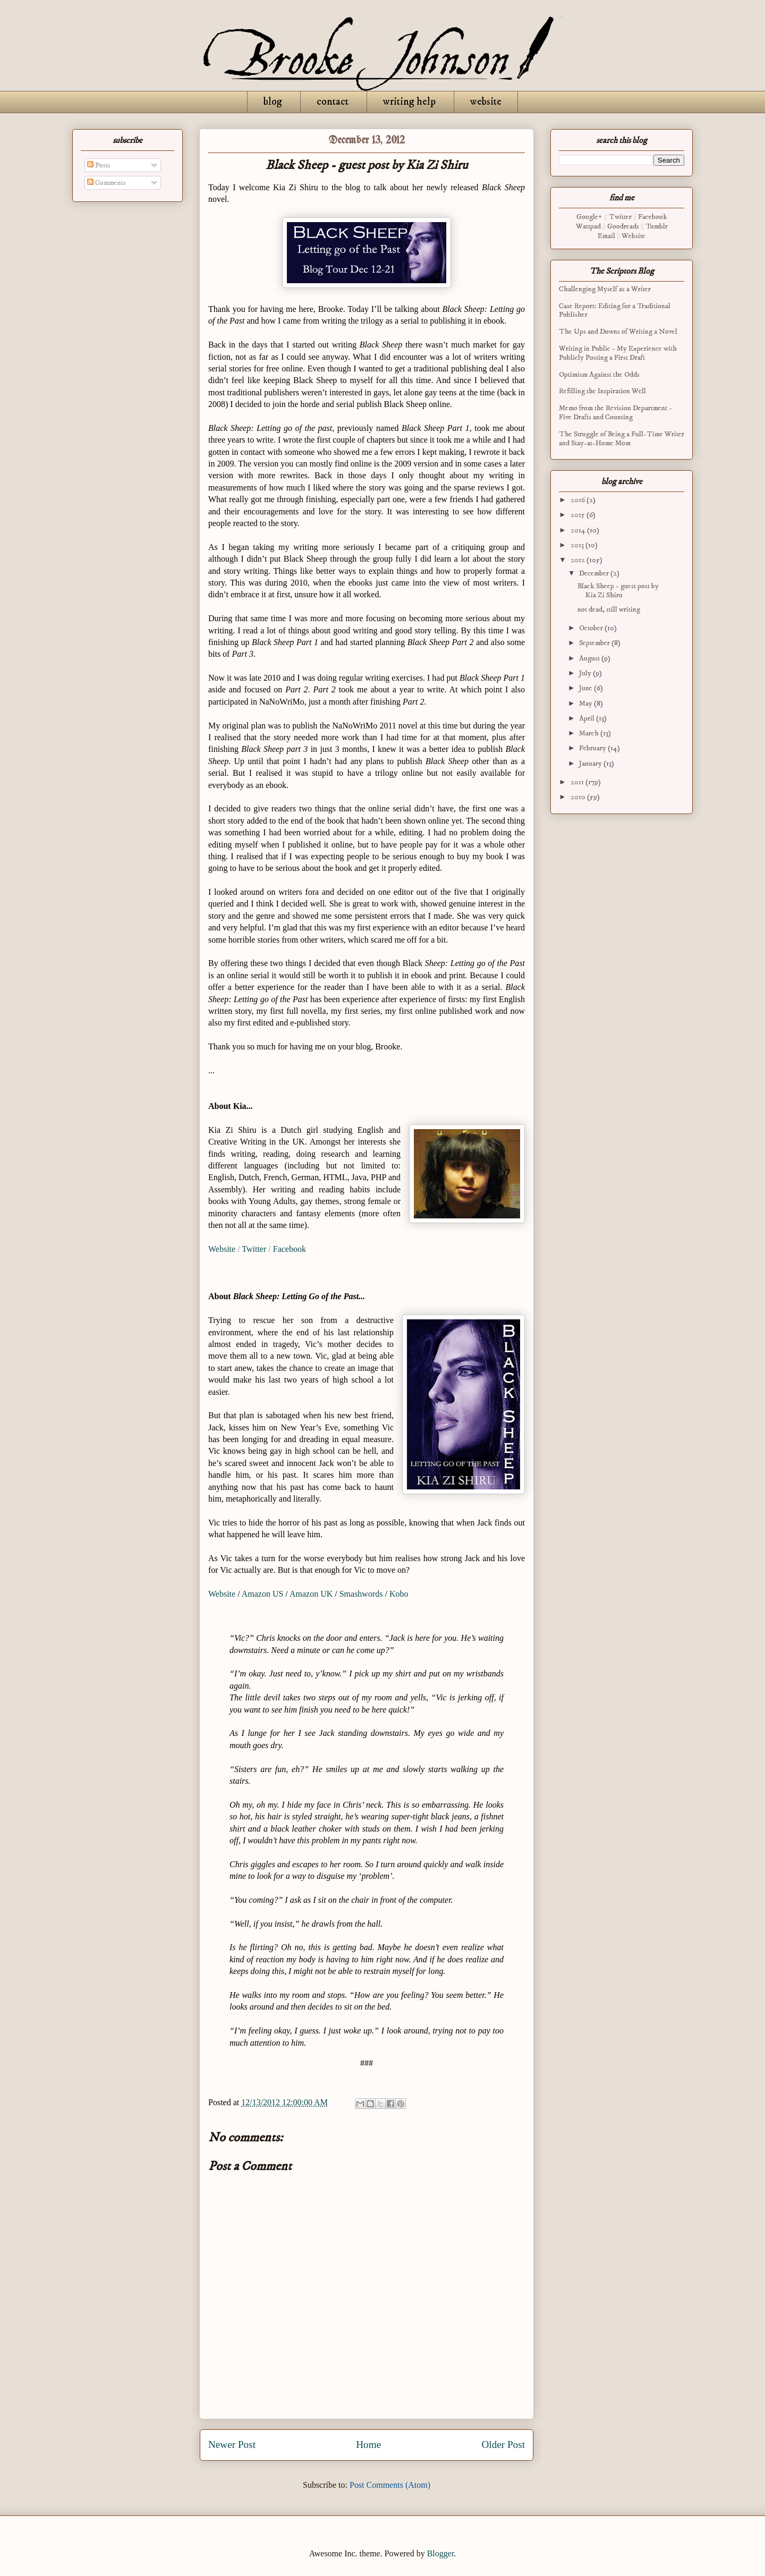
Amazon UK (311, 1593)
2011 (578, 782)
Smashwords (361, 1593)
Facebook (289, 1248)
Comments (106, 183)
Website (221, 1248)
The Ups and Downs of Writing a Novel (618, 331)
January (591, 763)
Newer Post (232, 2444)
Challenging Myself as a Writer (605, 289)
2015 (578, 515)
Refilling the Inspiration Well (602, 391)
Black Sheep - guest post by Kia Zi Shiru (618, 590)
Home (368, 2444)
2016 (578, 500)
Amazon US (263, 1593)
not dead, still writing (608, 609)
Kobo (400, 1593)
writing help (409, 101)
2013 (578, 545)
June (586, 688)
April (587, 718)
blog (273, 101)
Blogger (440, 2553)
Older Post (503, 2444)
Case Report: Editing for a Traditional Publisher (614, 310)
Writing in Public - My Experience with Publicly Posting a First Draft (618, 353)
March (589, 733)
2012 (578, 560)
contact (332, 101)
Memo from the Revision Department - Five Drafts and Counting (615, 412)
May (586, 703)
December (594, 573)
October (592, 628)
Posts (98, 165)
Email (606, 236)
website (486, 101)
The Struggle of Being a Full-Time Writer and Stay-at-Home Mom (621, 438)
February (593, 748)
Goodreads (623, 226)
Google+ (589, 217)
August (590, 658)
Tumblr (656, 226)
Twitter (254, 1248)
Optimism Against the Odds (599, 374)
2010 (579, 797)
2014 (579, 530)
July (586, 673)
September (595, 643)
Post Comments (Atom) (390, 2484)
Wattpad (588, 226)
